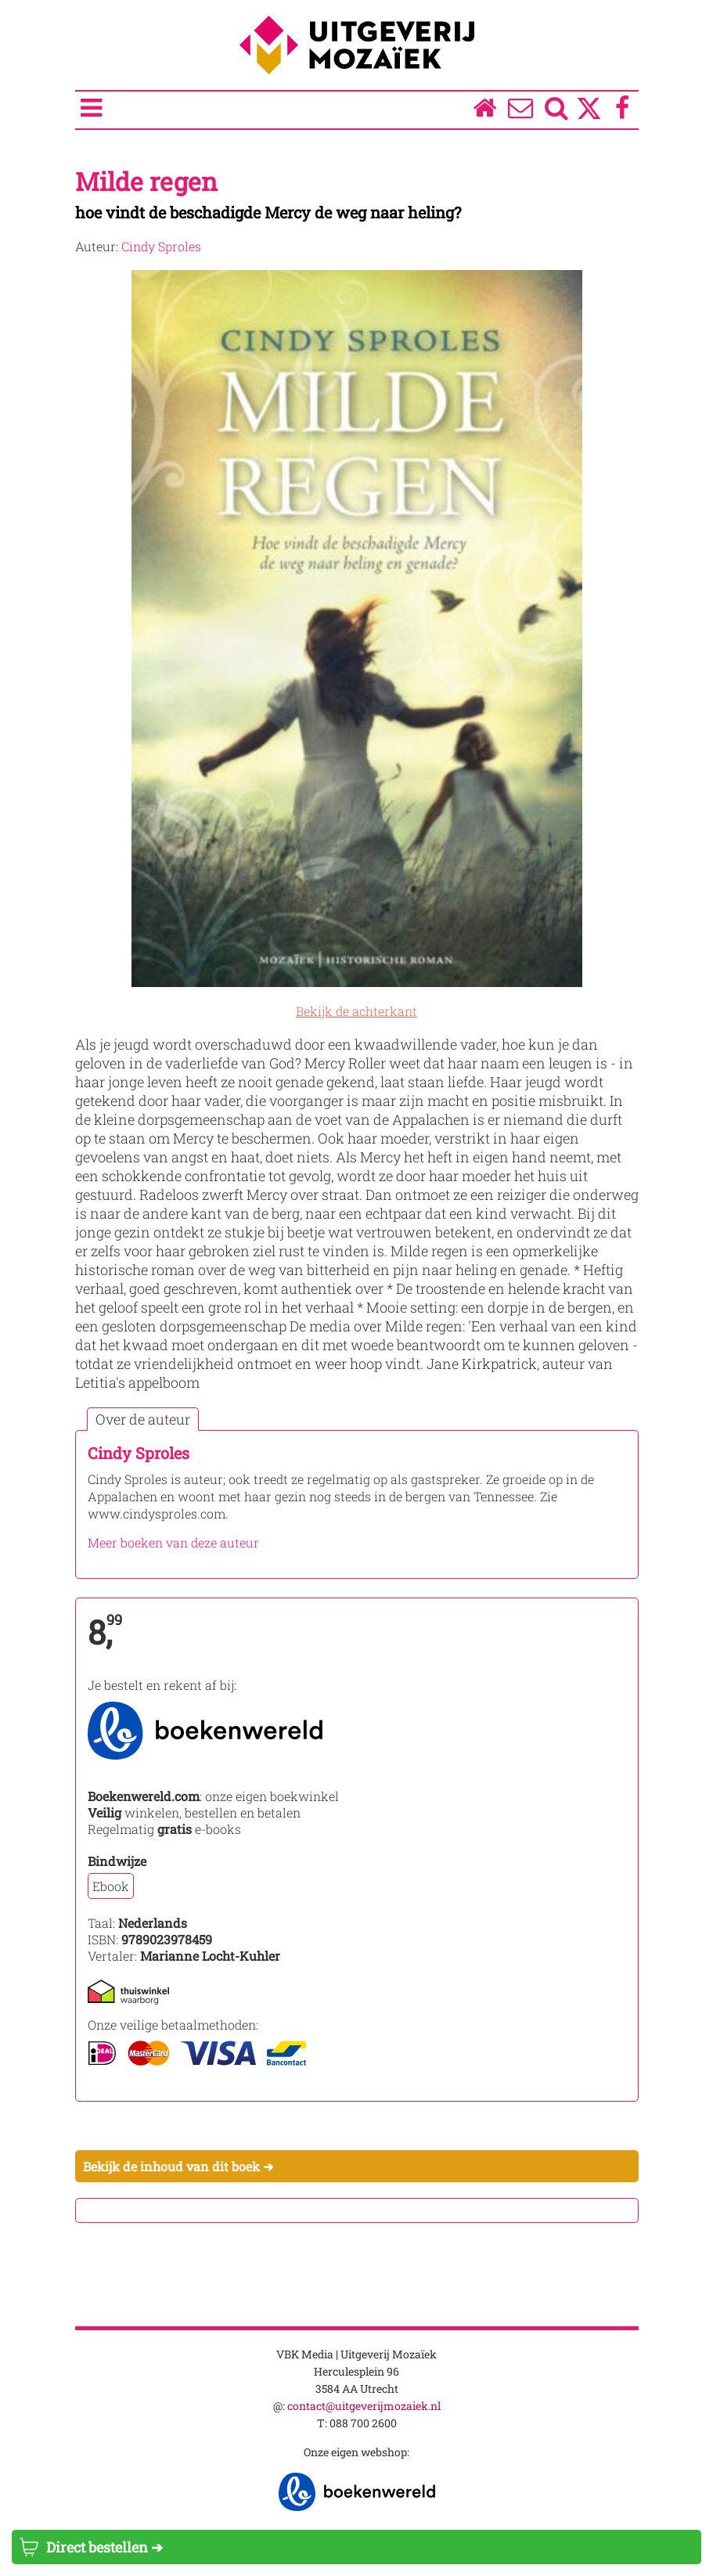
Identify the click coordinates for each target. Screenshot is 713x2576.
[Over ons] (520, 111)
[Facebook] (622, 111)
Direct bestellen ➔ (91, 2547)
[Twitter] (589, 116)
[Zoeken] (556, 111)
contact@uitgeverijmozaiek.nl (364, 2405)
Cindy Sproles (161, 246)
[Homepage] (484, 111)
